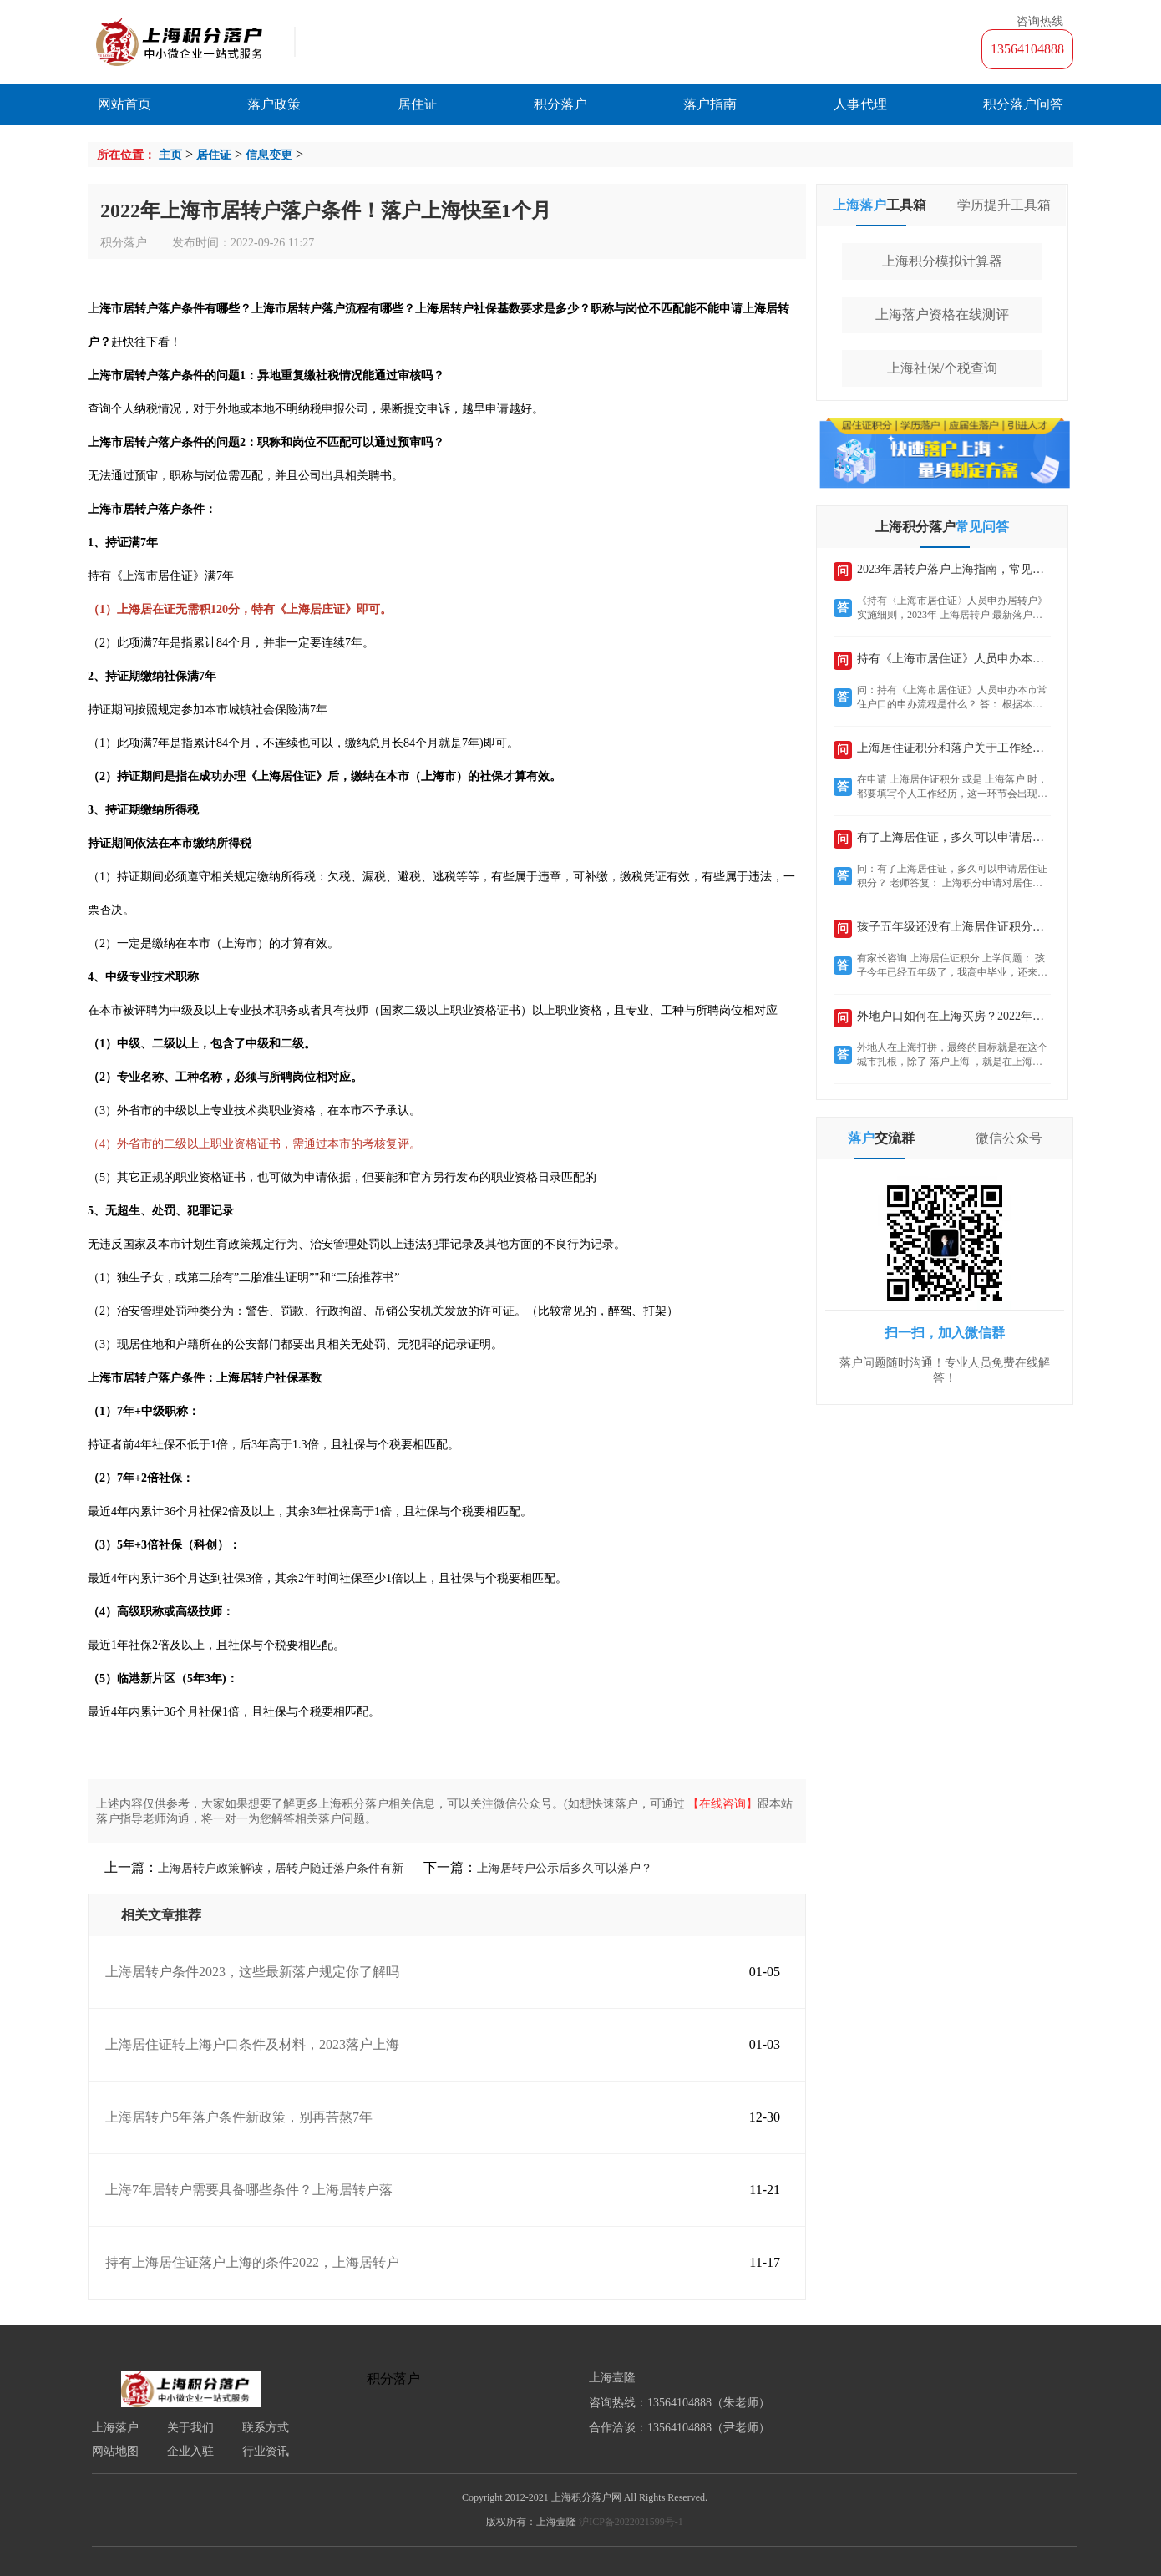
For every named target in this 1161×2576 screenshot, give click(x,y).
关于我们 (190, 2428)
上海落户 (115, 2428)
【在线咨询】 (722, 1804)
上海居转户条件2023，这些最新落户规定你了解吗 (252, 1972)
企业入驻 (190, 2451)
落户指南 (710, 104)
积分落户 (560, 104)
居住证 (418, 104)
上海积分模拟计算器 (942, 261)
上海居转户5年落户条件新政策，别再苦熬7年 (239, 2117)
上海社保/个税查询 (942, 368)
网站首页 (124, 104)
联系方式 (265, 2428)
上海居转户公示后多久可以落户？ (564, 1868)
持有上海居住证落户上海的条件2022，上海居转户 (252, 2262)
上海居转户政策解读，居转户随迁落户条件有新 (280, 1868)
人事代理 (860, 104)
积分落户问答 (1023, 104)
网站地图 (115, 2451)
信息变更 (269, 155)
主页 (170, 155)
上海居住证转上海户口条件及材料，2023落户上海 (252, 2044)
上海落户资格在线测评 (942, 314)
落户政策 (274, 104)
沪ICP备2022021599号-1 (631, 2522)
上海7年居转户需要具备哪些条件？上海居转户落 (249, 2190)
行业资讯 (265, 2451)
